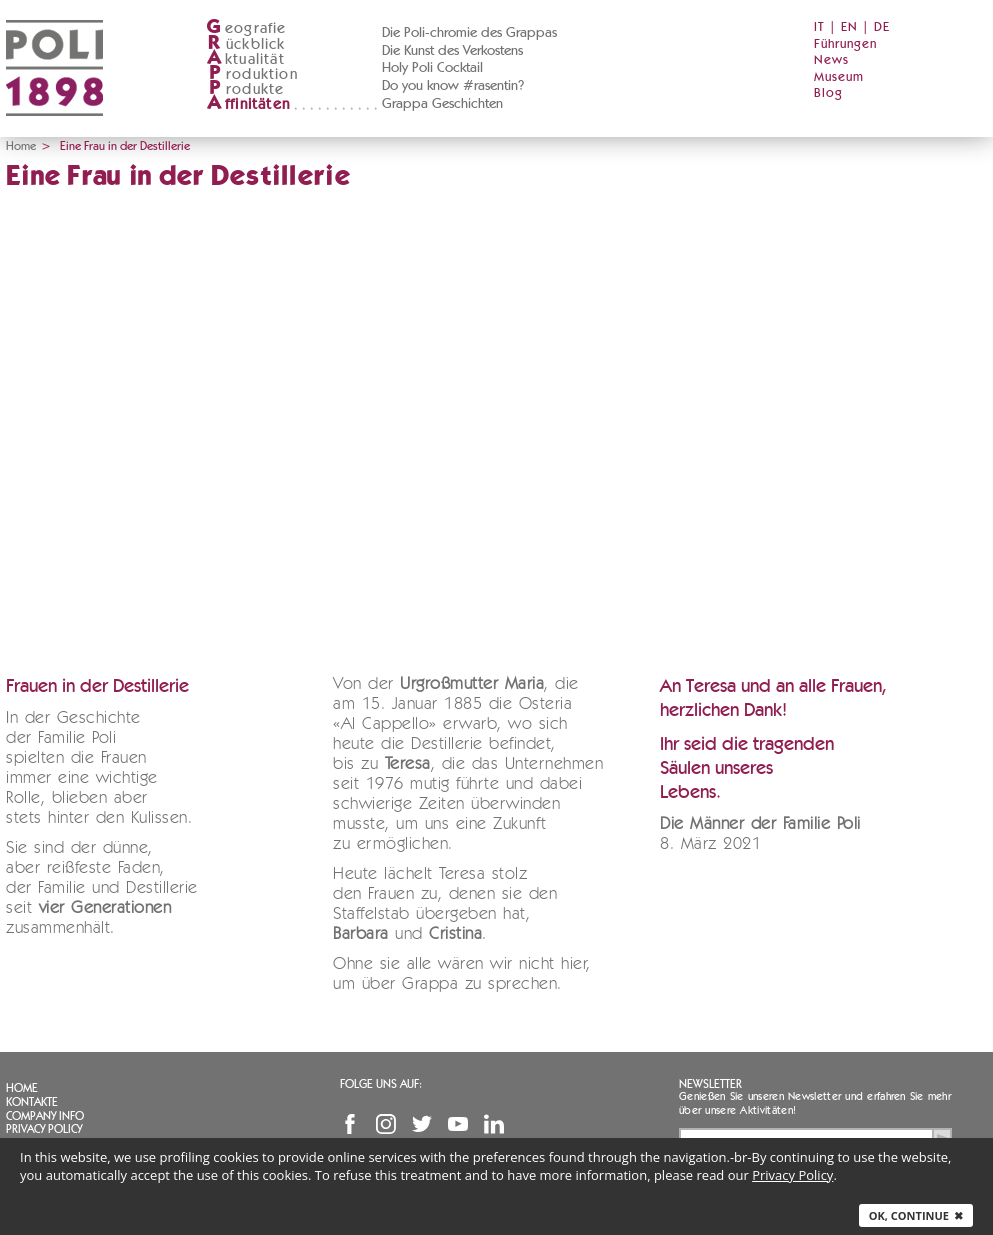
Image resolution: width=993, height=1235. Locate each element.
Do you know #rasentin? (453, 86)
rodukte (245, 89)
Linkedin (494, 1124)
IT (819, 27)
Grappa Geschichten (442, 104)
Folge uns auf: (381, 1084)
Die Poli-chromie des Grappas (469, 33)
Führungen (845, 44)
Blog (828, 93)
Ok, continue (916, 1215)
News (831, 60)
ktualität (245, 59)
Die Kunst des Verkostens (452, 51)
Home (21, 146)
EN (849, 27)
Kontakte (32, 1102)
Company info (45, 1116)
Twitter (422, 1124)
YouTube (458, 1124)
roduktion (252, 74)
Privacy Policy (44, 1129)
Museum (839, 77)
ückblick (246, 44)
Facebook (350, 1124)
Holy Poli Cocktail (432, 68)
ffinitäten (248, 104)
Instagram (386, 1124)
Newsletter (710, 1084)
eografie (246, 28)
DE (882, 27)
